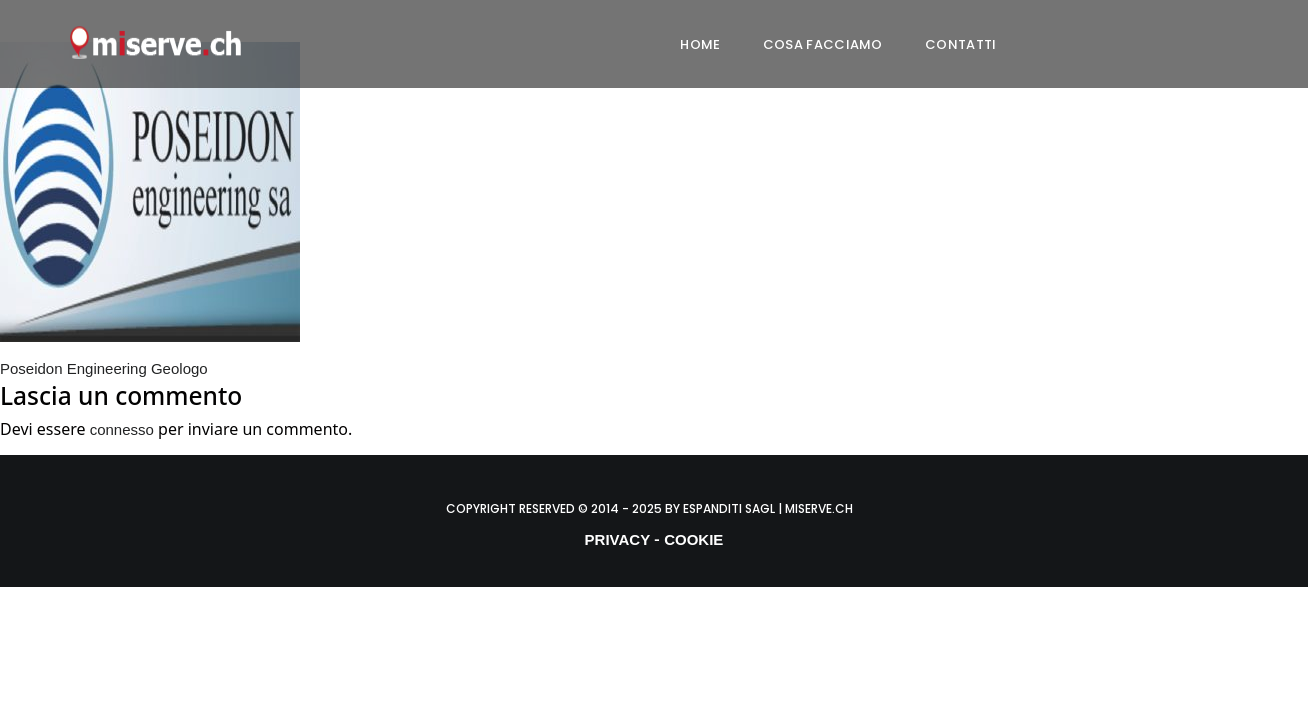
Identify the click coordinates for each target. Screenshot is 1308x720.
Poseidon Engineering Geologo (104, 368)
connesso (122, 429)
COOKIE (693, 539)
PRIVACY (618, 539)
